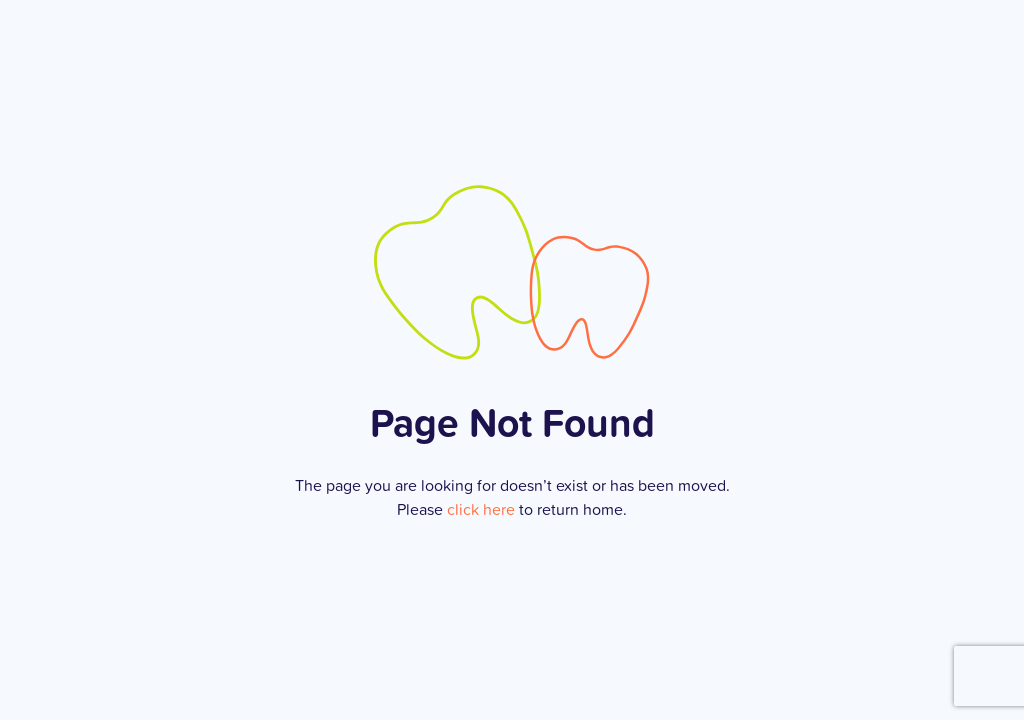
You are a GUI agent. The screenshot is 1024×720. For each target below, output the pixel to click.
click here (481, 509)
